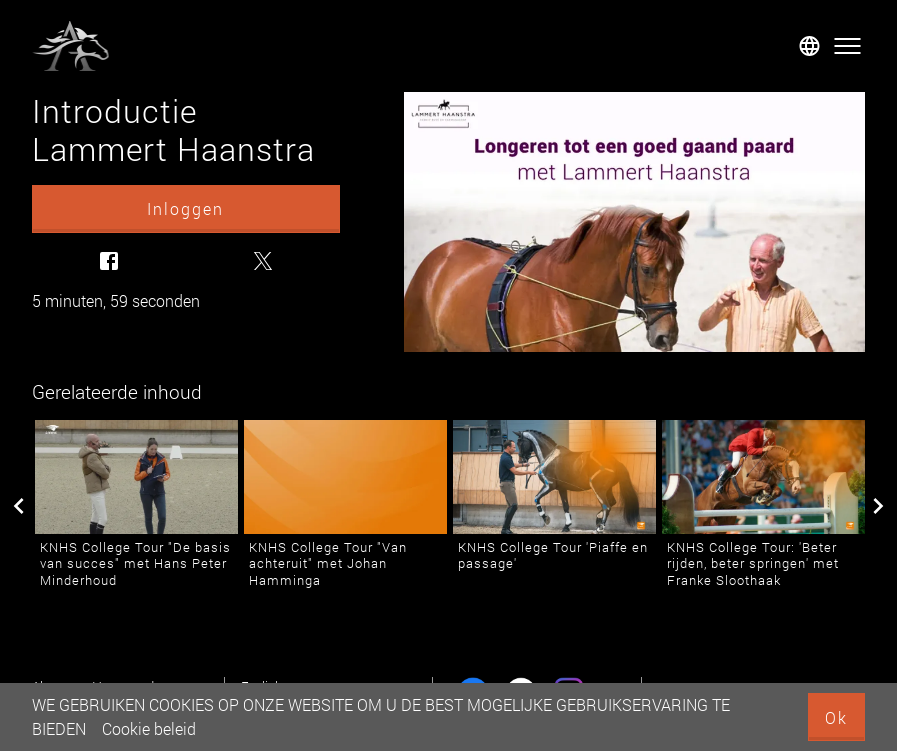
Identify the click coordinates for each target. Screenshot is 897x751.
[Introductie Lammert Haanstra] (634, 222)
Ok (836, 717)
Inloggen (185, 208)
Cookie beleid (149, 728)
